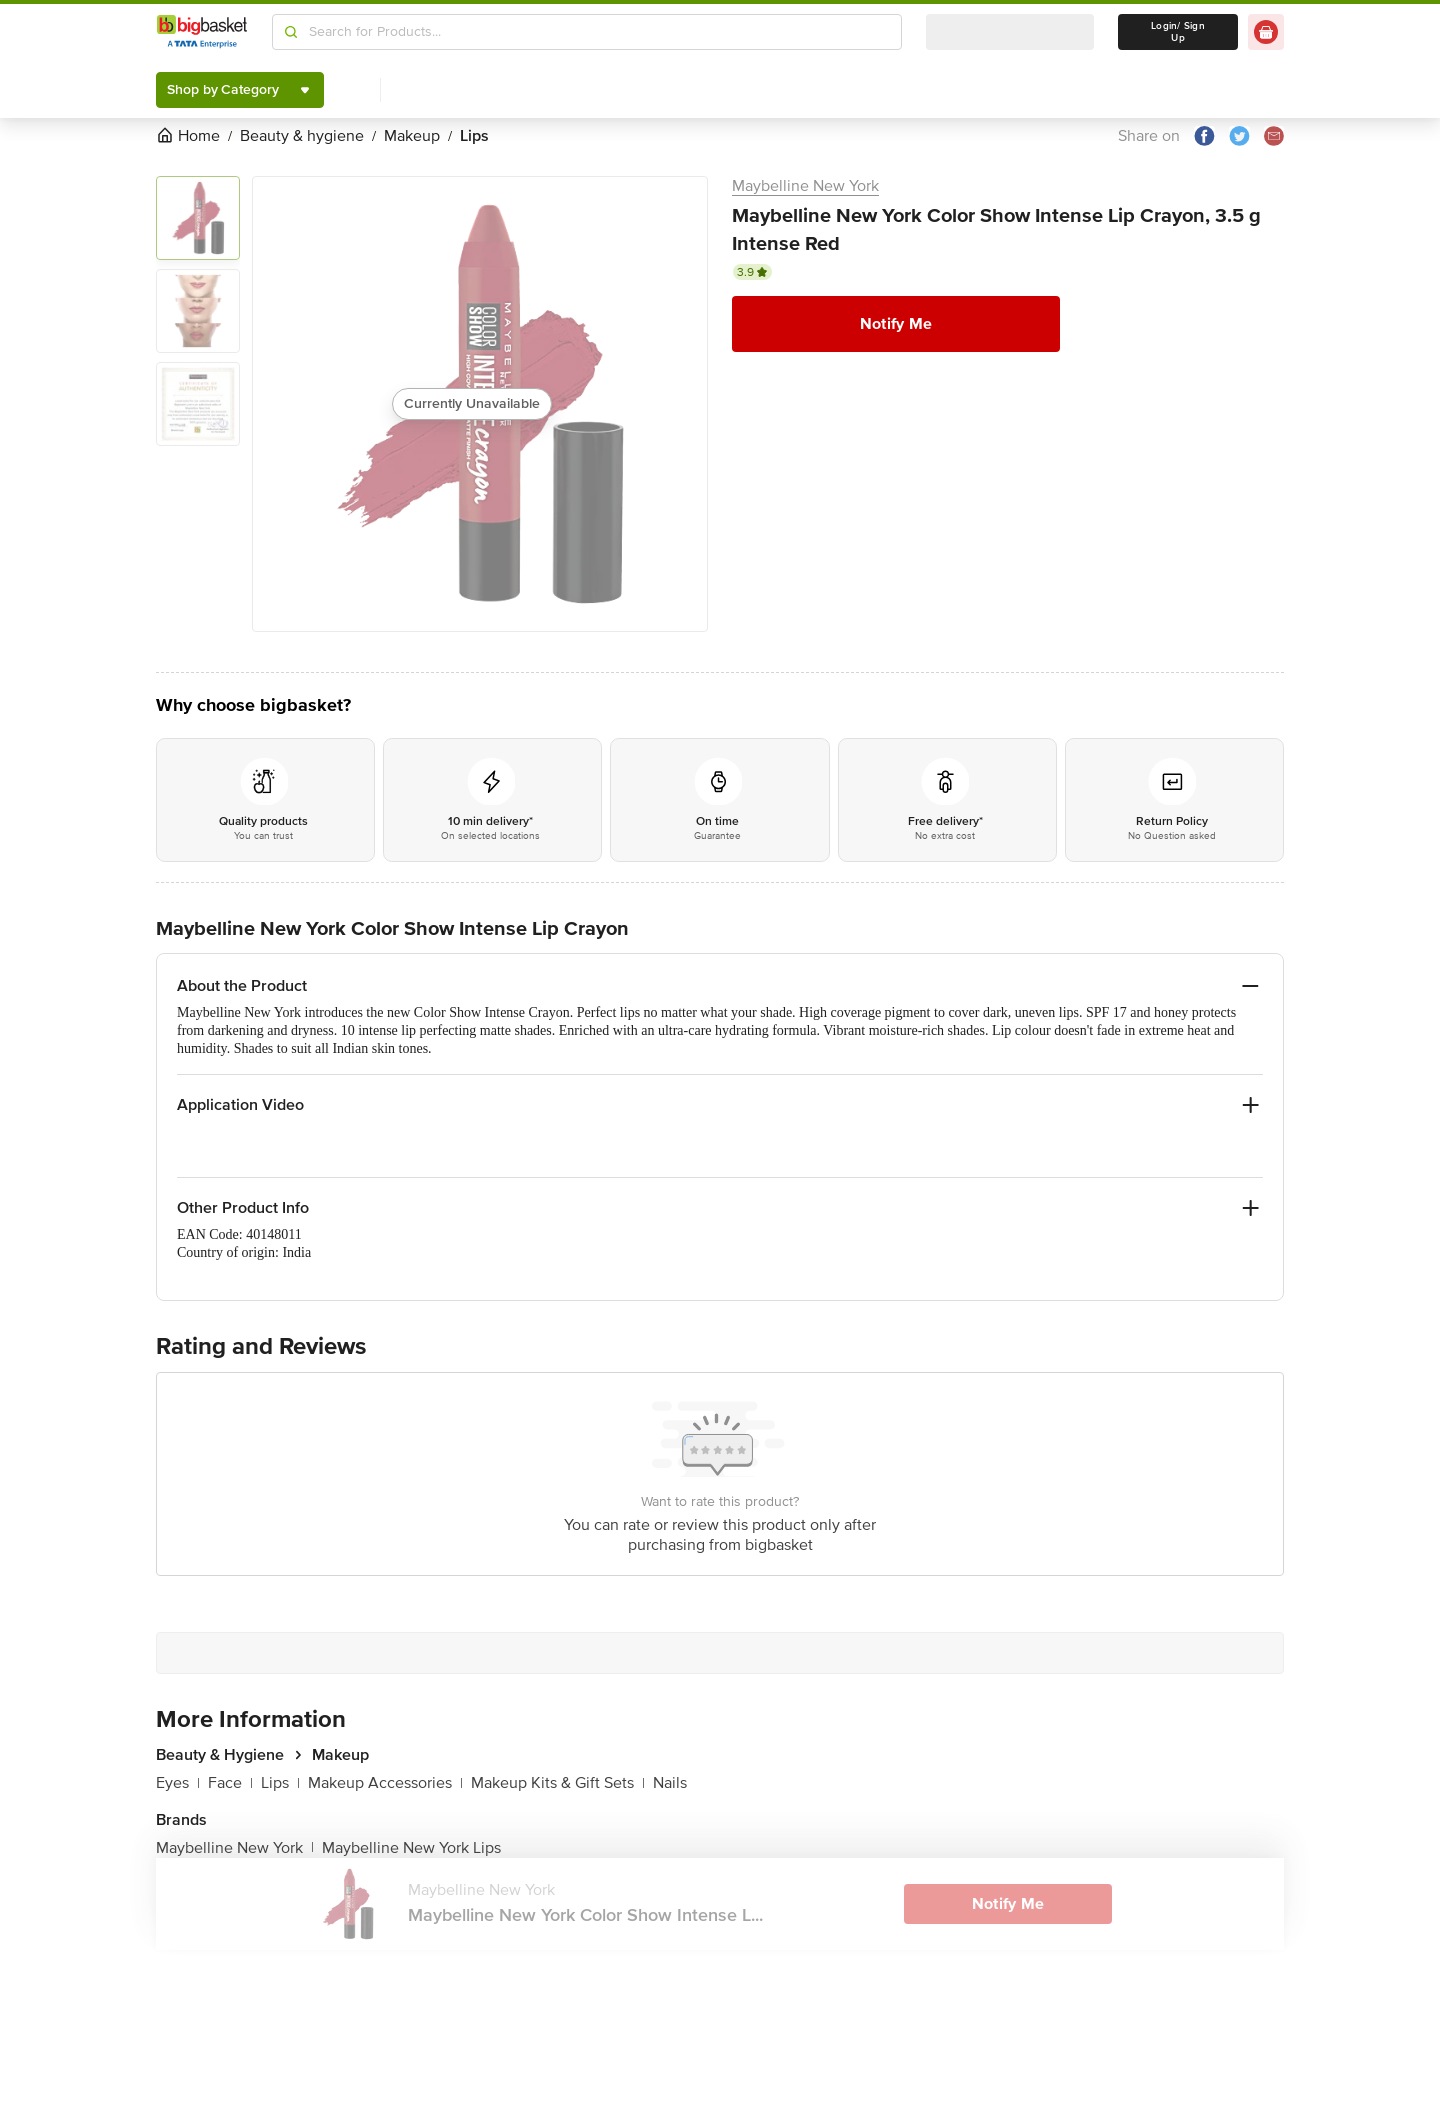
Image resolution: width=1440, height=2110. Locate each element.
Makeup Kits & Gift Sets (558, 1783)
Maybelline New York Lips (411, 1848)
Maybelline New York (805, 186)
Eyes (178, 1783)
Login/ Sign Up (1178, 32)
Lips (280, 1783)
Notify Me (896, 324)
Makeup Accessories (385, 1783)
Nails (670, 1783)
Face (230, 1783)
